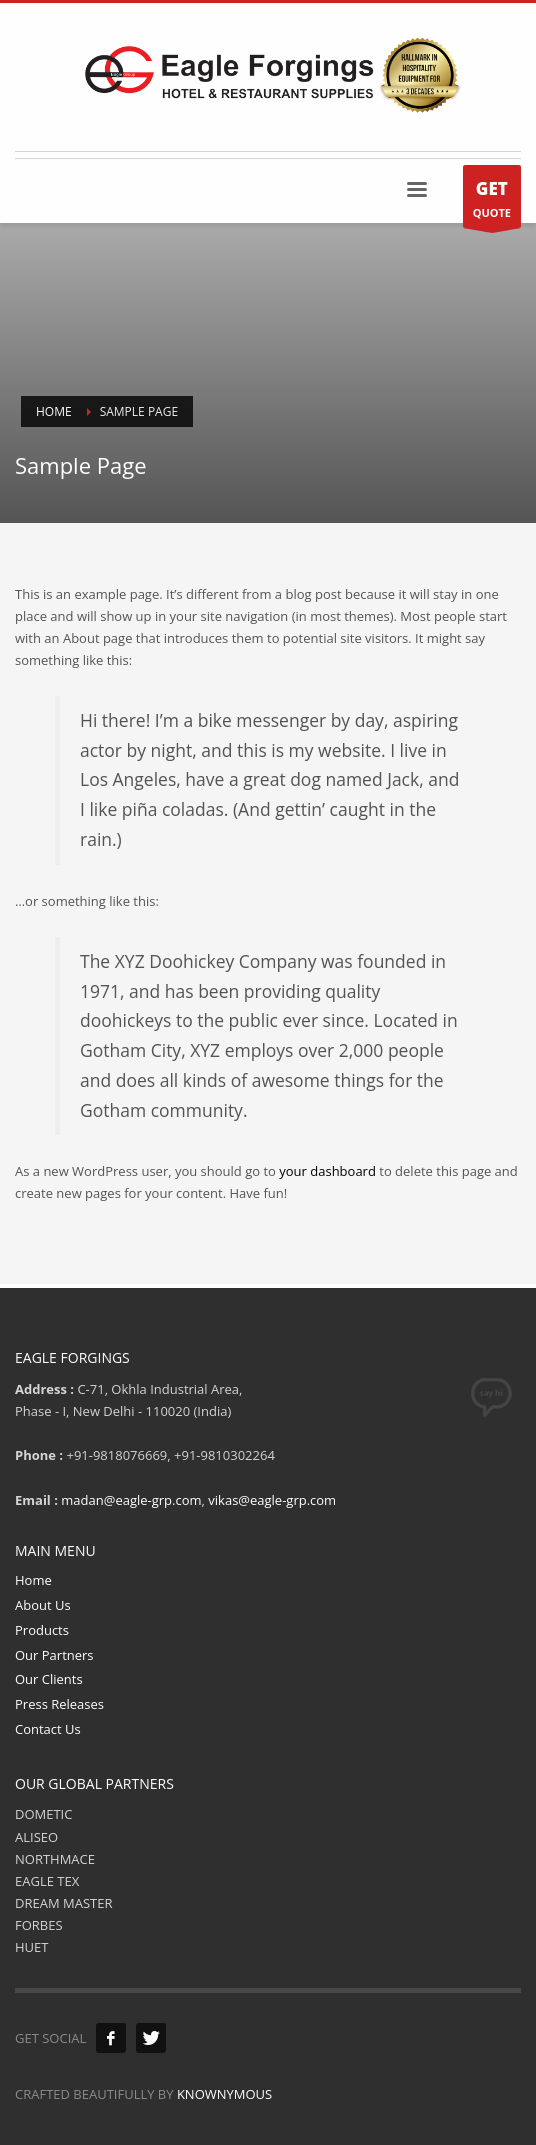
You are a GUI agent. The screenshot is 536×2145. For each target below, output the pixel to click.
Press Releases (59, 1704)
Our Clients (49, 1679)
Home (33, 1580)
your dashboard (327, 1171)
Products (42, 1630)
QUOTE (492, 201)
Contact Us (48, 1729)
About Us (43, 1605)
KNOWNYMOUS (224, 2094)
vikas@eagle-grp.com (272, 1500)
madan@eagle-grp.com (131, 1500)
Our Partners (54, 1655)
